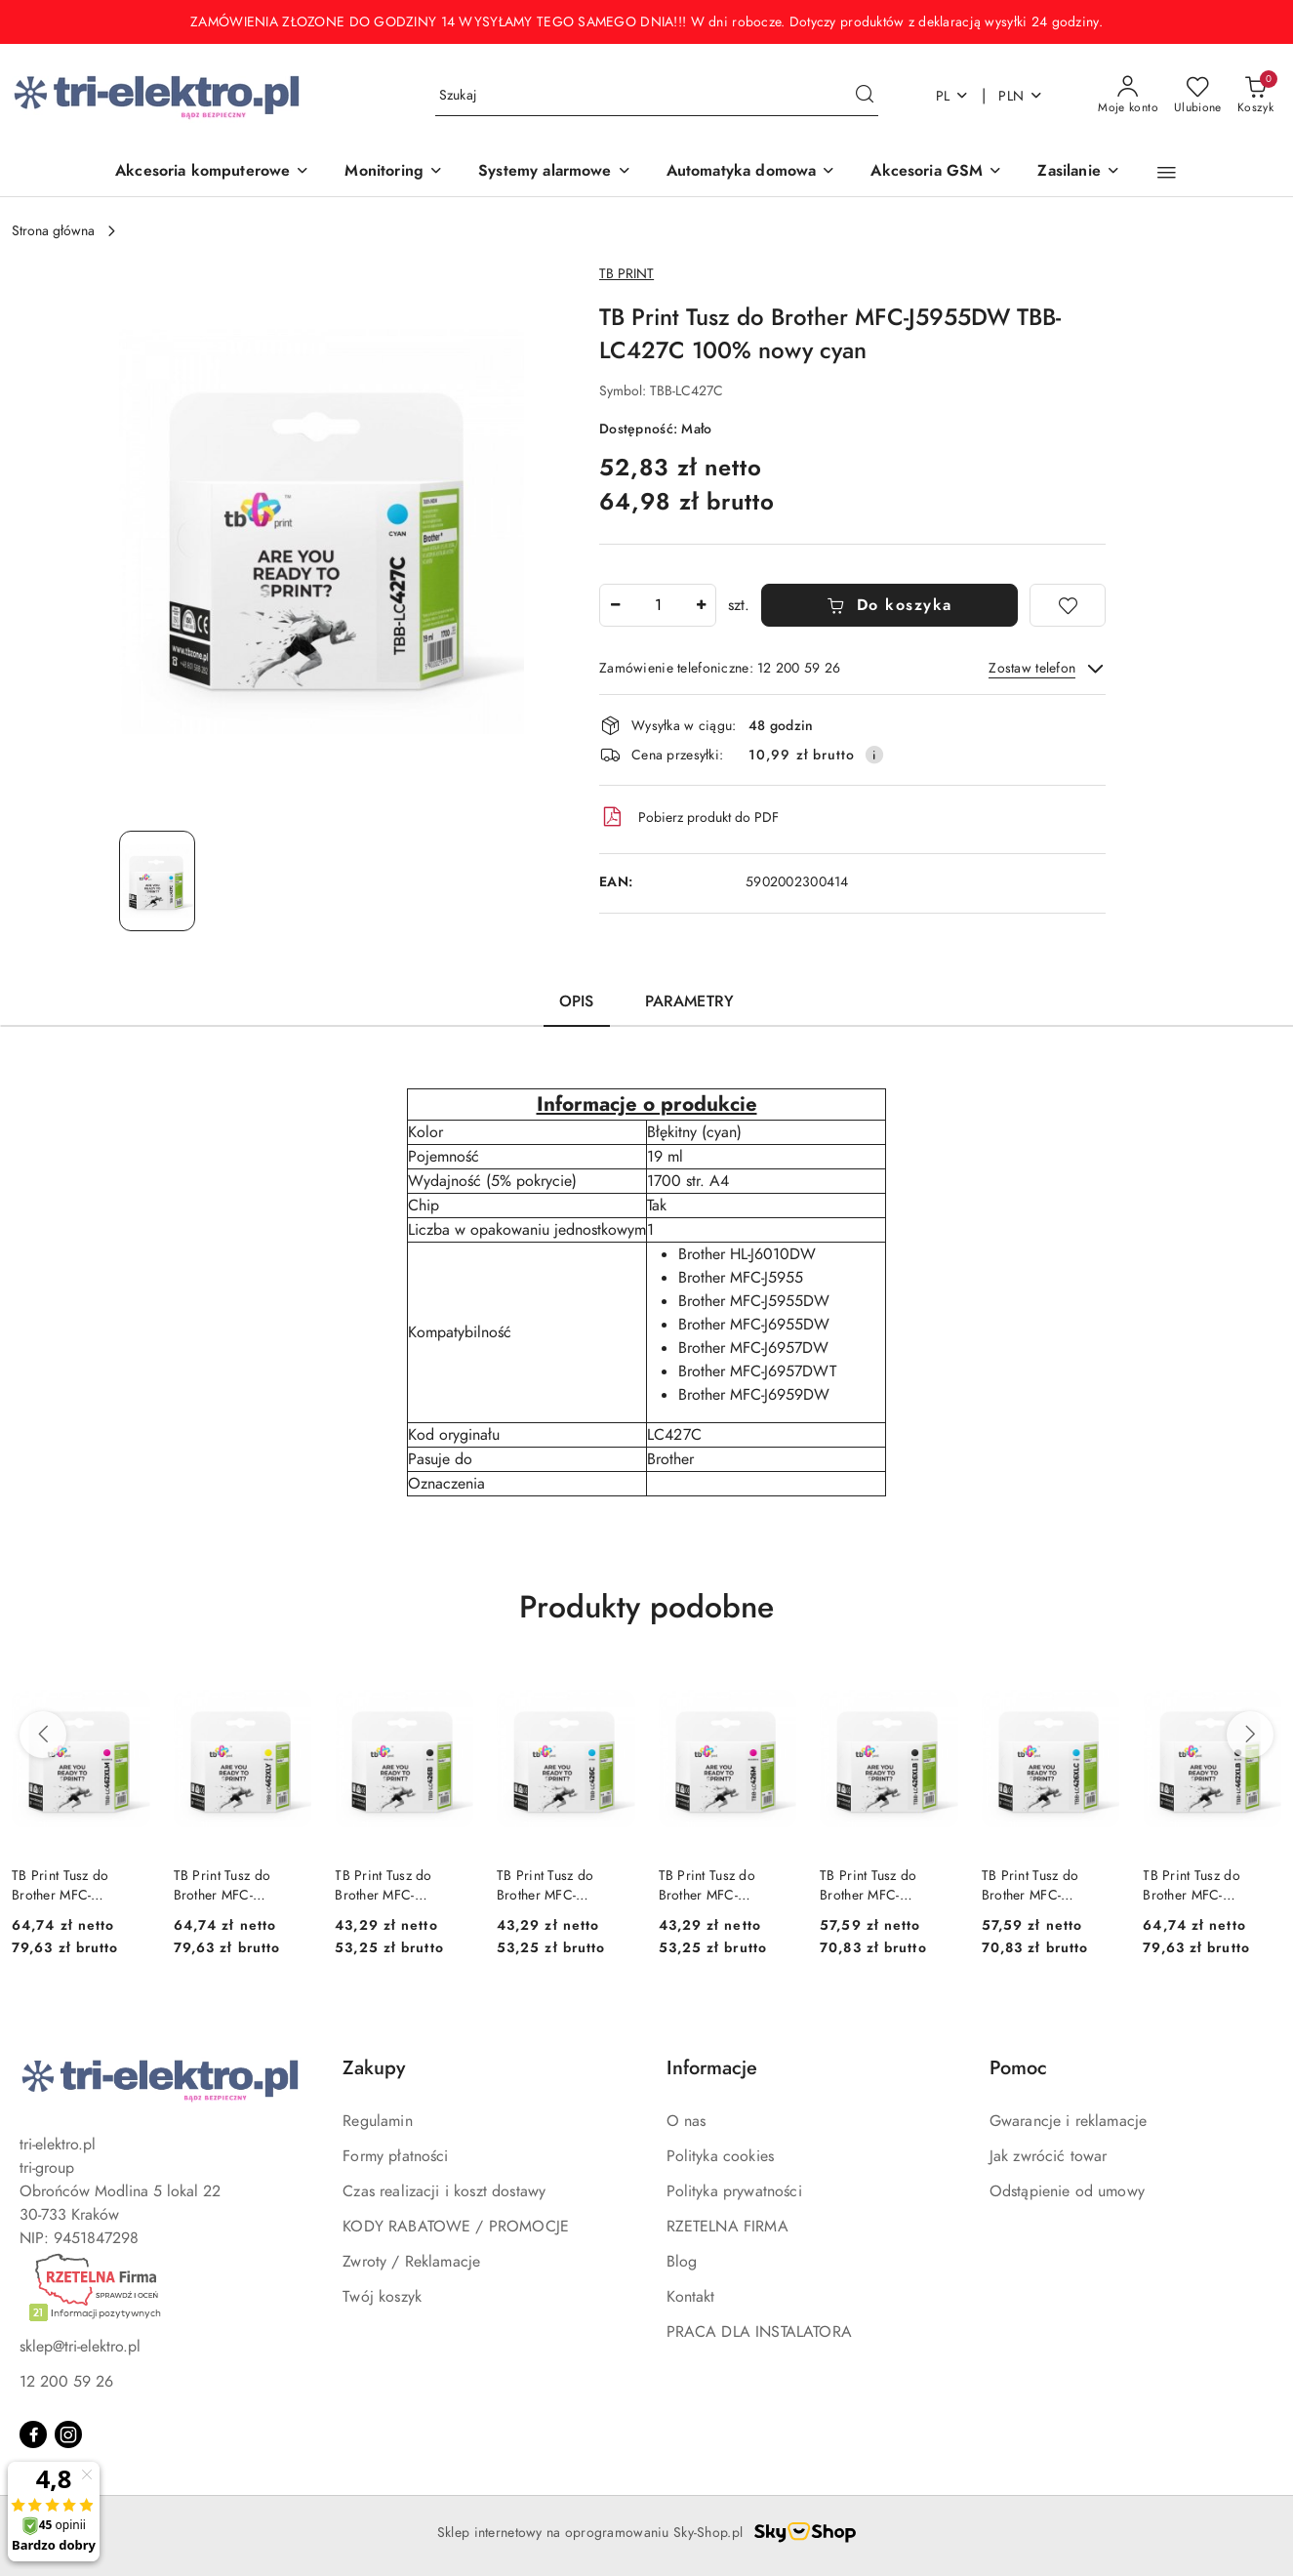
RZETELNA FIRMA (727, 2226)
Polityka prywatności (734, 2191)
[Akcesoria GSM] (936, 172)
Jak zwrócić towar (1049, 2156)
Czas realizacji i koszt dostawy (444, 2191)
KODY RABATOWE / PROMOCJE (456, 2226)
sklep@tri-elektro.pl (80, 2346)
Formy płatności (395, 2156)
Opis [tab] (576, 1001)
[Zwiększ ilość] (700, 605)
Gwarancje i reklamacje (1069, 2121)
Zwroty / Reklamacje (411, 2261)
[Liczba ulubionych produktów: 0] (1198, 95)
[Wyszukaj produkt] (656, 96)
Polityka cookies (721, 2156)
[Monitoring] (394, 172)
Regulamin (377, 2121)
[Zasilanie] (1078, 172)
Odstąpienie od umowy (1067, 2191)
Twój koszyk (382, 2297)
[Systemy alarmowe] (554, 172)
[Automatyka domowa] (751, 172)
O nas (687, 2121)
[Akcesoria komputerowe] (212, 172)
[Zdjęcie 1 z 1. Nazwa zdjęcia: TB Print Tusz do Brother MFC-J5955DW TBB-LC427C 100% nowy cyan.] (156, 881)
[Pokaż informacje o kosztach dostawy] (874, 754)
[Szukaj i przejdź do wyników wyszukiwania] (864, 95)
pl (953, 96)
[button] (1167, 172)
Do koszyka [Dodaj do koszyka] (889, 605)
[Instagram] (68, 2434)
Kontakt (691, 2297)
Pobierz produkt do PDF (689, 817)
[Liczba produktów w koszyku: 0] (1255, 95)
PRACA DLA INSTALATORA (759, 2332)
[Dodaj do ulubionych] (1068, 605)
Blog (682, 2261)
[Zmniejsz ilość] (614, 605)
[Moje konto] (1128, 95)
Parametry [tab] (689, 1001)
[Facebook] (33, 2434)
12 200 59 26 (66, 2381)
